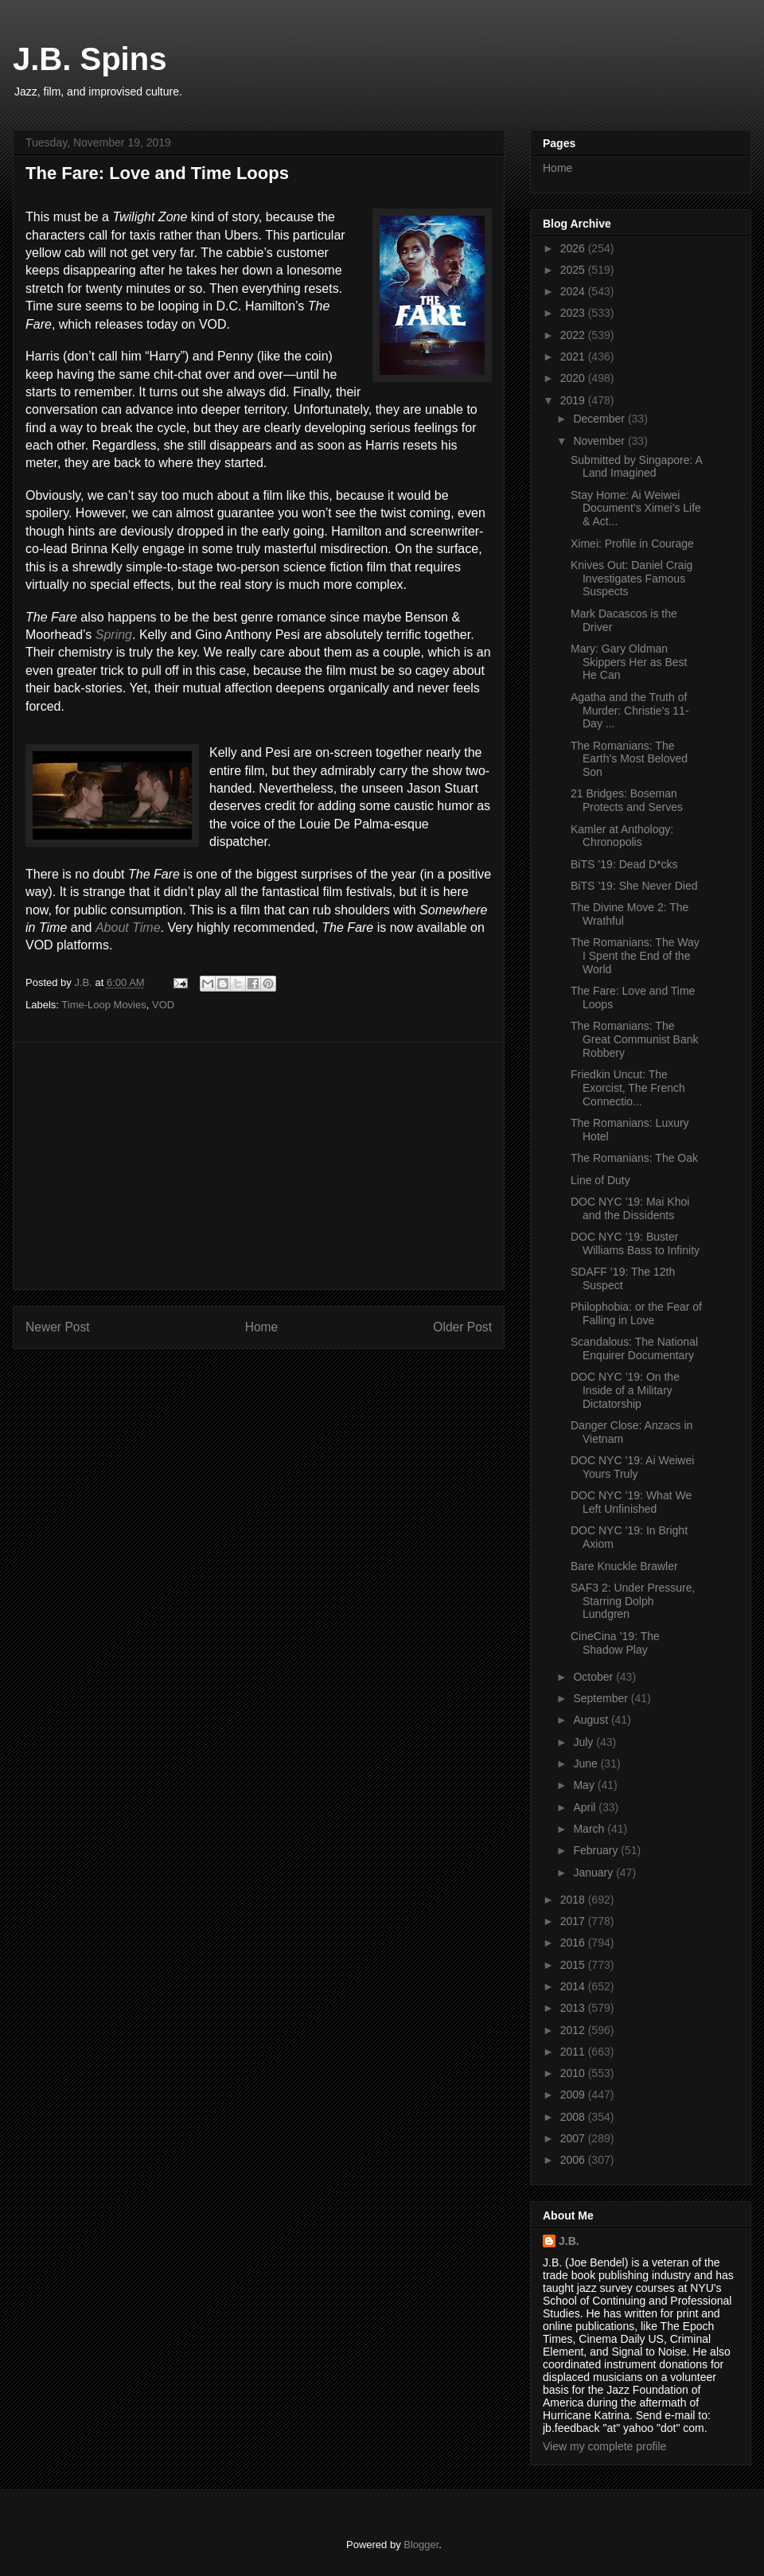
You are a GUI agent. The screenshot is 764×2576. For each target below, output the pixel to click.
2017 (574, 1921)
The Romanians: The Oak (634, 1158)
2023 (574, 312)
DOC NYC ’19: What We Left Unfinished (631, 1502)
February (597, 1850)
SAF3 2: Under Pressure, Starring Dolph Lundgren (633, 1601)
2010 (574, 2073)
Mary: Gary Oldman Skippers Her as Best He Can (629, 662)
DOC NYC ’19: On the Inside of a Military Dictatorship (625, 1390)
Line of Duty (600, 1180)
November (600, 441)
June (586, 1763)
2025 (574, 269)
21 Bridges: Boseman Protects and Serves (627, 800)
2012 (574, 2030)
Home (262, 1327)
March (590, 1828)
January (594, 1872)
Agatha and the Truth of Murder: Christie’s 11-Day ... (630, 711)
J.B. (569, 2241)
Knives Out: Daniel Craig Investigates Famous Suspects (631, 578)
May (585, 1785)
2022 (574, 335)
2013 (574, 2007)
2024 (574, 291)
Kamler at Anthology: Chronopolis (622, 836)
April (585, 1807)
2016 (574, 1942)
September (601, 1698)
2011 (574, 2051)
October (594, 1676)
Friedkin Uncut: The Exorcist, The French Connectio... (628, 1088)
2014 (574, 1986)
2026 (574, 248)
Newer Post (57, 1327)
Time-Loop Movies (103, 1005)
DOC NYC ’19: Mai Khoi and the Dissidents (630, 1208)
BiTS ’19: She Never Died (634, 885)
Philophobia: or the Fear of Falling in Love (636, 1313)
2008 (574, 2116)
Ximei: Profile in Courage (632, 543)
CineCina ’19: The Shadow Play (615, 1643)
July (584, 1742)
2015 (574, 1964)
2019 (574, 400)
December (600, 418)
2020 (574, 378)
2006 (574, 2159)
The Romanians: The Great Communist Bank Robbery (635, 1039)
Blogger (421, 2545)
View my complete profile (604, 2446)
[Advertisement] (258, 1165)
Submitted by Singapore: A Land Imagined (636, 467)
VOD (163, 1005)
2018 (574, 1899)
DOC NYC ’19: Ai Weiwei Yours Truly (632, 1467)
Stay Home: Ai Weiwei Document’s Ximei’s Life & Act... (636, 508)
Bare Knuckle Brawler (624, 1566)
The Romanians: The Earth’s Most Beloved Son (629, 759)
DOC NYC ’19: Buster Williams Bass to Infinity (635, 1243)
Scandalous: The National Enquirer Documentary (634, 1348)
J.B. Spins (89, 58)
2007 (574, 2138)
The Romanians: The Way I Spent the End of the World (635, 956)
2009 (574, 2094)
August (591, 1719)
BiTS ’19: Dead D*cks (624, 864)
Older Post (462, 1327)
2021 (574, 356)
